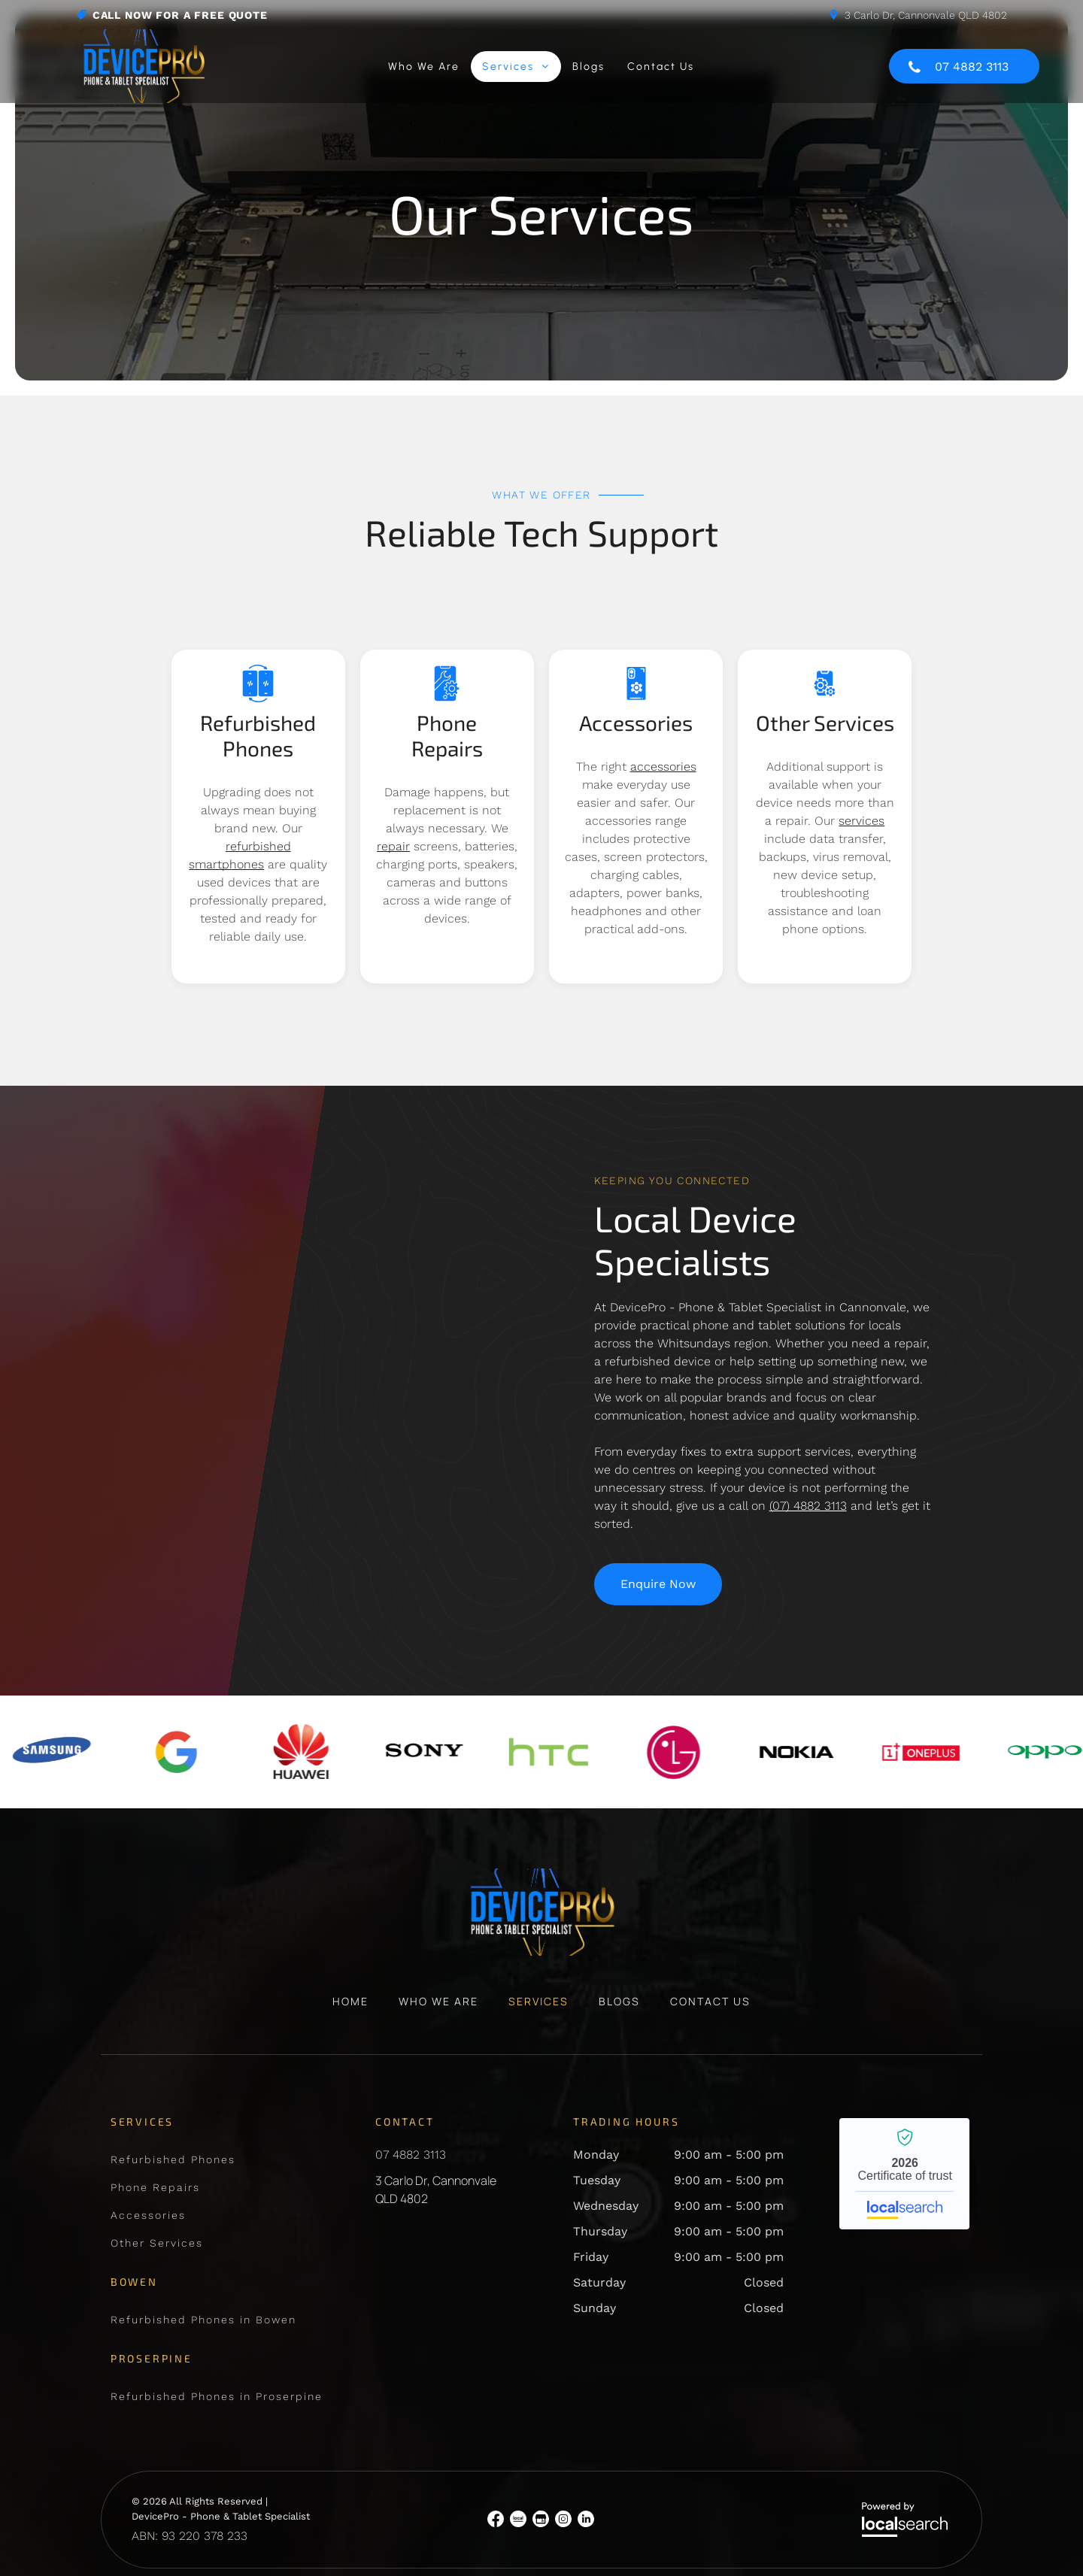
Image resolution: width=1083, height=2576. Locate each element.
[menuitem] (424, 66)
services (861, 821)
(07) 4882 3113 (808, 1506)
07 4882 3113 (410, 2102)
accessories (663, 766)
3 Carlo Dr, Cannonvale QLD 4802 (926, 15)
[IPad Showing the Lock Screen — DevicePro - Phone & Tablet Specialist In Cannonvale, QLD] (360, 1334)
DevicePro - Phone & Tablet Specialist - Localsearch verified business (904, 2121)
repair (393, 846)
